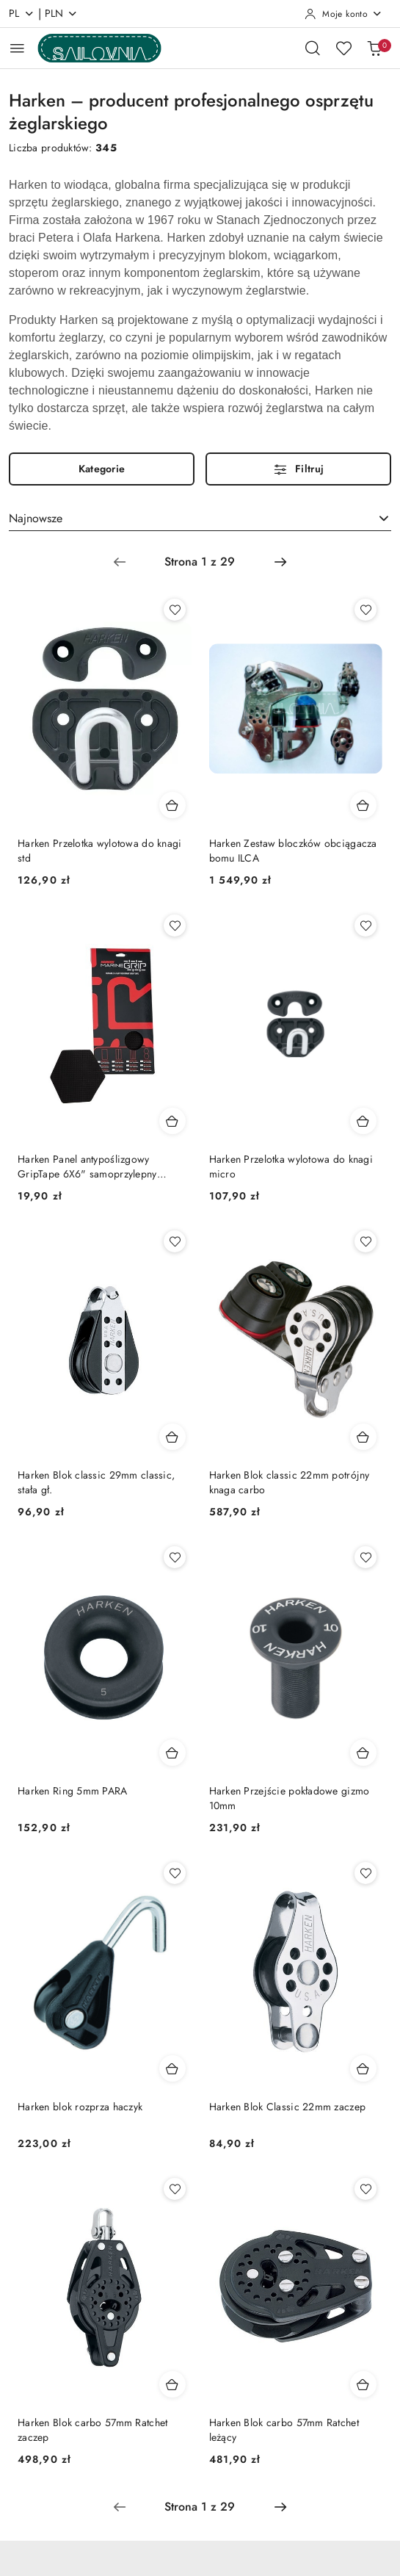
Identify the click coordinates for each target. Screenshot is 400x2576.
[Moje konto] (343, 13)
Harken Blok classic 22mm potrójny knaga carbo (289, 1482)
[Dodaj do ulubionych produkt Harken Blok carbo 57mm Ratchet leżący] (365, 2189)
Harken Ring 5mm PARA (73, 1790)
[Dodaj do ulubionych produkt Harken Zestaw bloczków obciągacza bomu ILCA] (365, 610)
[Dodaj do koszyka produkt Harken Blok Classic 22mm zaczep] (363, 2068)
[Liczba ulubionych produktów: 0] (343, 48)
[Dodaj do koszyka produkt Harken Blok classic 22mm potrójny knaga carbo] (363, 1437)
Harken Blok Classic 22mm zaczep (287, 2106)
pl (21, 13)
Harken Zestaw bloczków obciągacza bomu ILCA (293, 850)
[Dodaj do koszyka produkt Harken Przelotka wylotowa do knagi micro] (363, 1121)
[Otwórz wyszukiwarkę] (313, 48)
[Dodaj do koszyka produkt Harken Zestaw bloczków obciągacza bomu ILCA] (363, 805)
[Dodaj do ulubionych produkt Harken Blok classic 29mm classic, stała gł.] (175, 1241)
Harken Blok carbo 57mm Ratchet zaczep (92, 2430)
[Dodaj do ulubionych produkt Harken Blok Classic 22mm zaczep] (365, 1873)
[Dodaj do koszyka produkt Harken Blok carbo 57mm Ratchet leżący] (363, 2384)
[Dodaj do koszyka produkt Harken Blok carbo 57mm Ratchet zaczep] (172, 2384)
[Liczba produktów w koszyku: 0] (374, 48)
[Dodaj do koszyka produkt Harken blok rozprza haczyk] (172, 2068)
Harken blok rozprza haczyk (80, 2106)
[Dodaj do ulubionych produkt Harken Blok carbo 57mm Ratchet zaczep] (175, 2189)
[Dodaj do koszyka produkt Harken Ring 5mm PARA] (172, 1752)
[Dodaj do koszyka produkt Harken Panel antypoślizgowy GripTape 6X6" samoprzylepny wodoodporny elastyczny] (172, 1121)
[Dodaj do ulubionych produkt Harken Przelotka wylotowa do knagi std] (175, 610)
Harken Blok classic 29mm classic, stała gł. (96, 1482)
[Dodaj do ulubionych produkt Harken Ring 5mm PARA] (175, 1557)
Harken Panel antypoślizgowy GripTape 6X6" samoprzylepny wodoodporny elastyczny (87, 1166)
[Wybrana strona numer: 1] (199, 562)
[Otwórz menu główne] (17, 48)
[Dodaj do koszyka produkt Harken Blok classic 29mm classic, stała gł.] (172, 1437)
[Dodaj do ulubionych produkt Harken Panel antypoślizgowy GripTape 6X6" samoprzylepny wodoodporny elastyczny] (175, 925)
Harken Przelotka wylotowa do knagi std (100, 850)
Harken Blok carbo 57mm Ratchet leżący (284, 2430)
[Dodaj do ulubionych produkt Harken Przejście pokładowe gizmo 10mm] (365, 1557)
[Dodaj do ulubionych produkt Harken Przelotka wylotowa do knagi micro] (365, 925)
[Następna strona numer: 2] (280, 562)
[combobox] (200, 518)
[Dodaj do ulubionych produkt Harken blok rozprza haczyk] (175, 1873)
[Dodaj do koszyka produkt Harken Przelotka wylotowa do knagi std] (172, 805)
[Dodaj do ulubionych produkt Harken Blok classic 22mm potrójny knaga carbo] (365, 1241)
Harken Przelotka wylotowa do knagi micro (291, 1166)
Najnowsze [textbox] (35, 518)
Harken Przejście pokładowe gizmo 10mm (289, 1798)
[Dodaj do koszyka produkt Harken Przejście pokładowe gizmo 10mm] (363, 1752)
